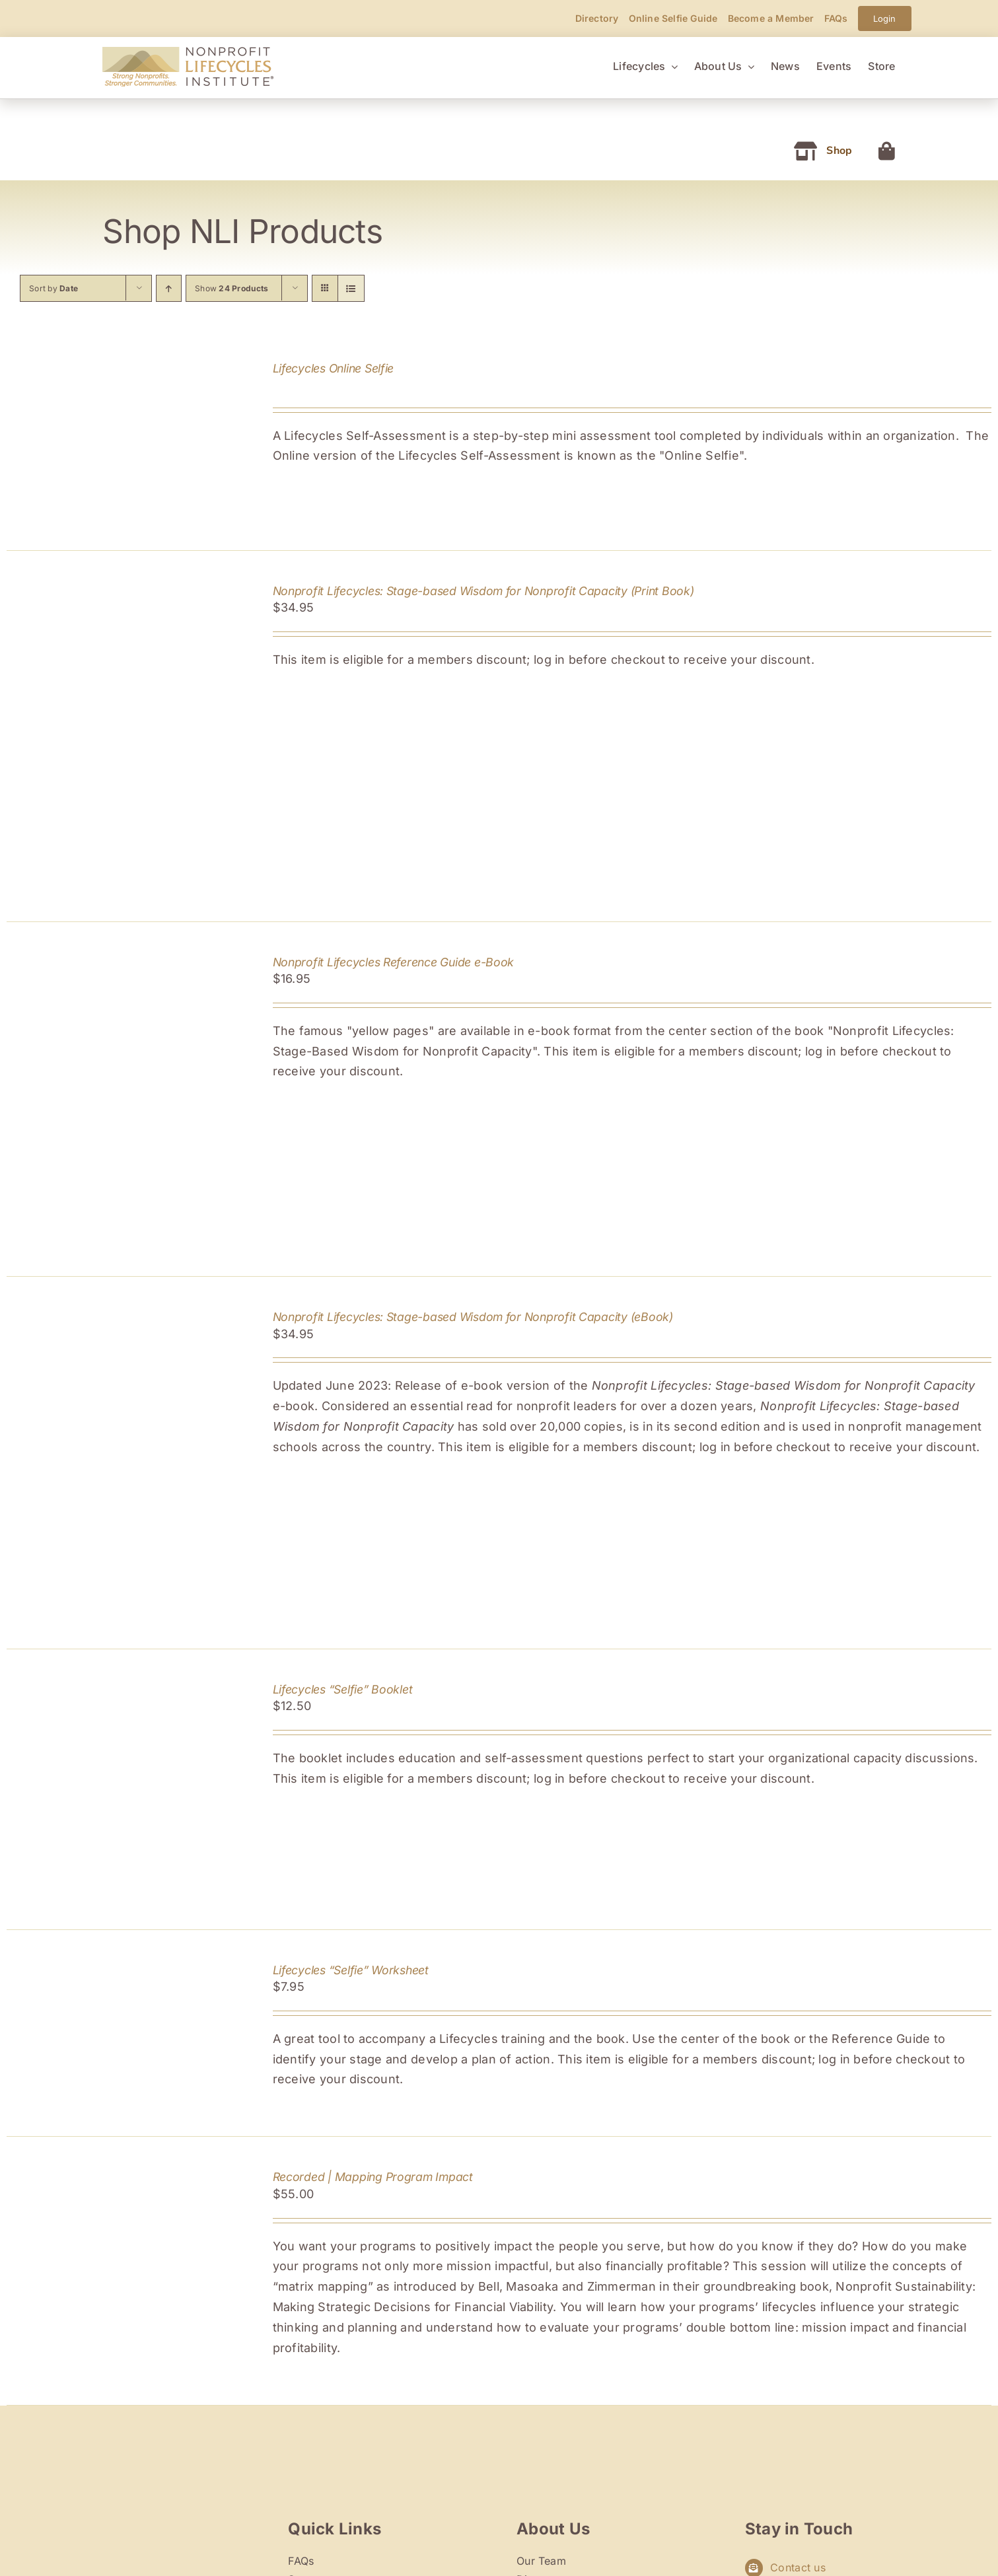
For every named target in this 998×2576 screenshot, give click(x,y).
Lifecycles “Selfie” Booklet (343, 1689)
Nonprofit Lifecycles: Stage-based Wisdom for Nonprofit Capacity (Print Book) (483, 591)
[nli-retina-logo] (157, 2514)
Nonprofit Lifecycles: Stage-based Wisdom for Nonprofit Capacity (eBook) (473, 1317)
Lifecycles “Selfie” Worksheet (351, 1970)
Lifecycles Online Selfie (333, 368)
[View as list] (351, 288)
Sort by (53, 288)
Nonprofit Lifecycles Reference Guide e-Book (394, 962)
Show (231, 288)
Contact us (798, 2567)
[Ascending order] (169, 288)
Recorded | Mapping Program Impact (373, 2177)
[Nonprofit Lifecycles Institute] (188, 52)
